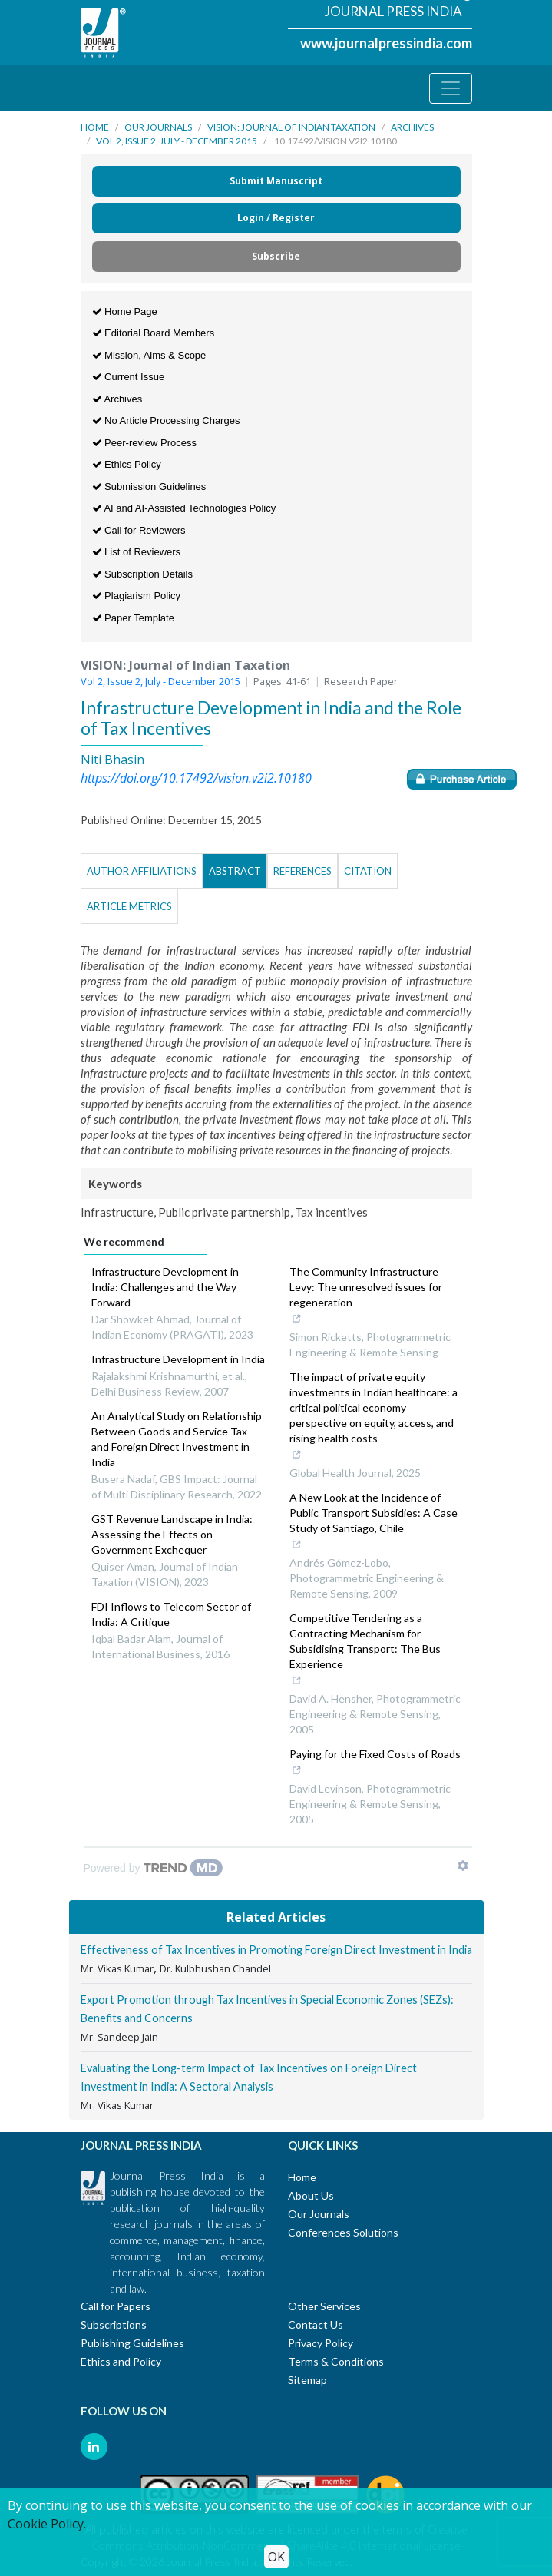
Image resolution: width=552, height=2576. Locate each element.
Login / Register (276, 217)
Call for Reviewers (139, 530)
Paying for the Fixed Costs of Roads (375, 1763)
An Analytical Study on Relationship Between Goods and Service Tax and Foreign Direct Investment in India (176, 1438)
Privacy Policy (320, 2342)
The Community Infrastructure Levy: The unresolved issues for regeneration (370, 1296)
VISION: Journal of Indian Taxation (291, 127)
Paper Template (133, 618)
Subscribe (276, 256)
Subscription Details (142, 574)
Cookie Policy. (47, 2523)
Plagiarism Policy (136, 595)
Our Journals (158, 127)
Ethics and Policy (121, 2361)
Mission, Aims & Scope (149, 355)
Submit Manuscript (276, 180)
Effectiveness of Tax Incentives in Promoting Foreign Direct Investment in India (276, 1949)
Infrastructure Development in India (178, 1359)
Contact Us (315, 2324)
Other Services (324, 2306)
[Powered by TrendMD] (153, 1867)
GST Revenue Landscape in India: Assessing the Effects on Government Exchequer (172, 1534)
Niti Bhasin (112, 759)
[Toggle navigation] (450, 88)
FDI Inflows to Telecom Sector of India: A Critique (171, 1614)
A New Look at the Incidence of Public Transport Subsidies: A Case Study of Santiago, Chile (373, 1522)
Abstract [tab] (235, 871)
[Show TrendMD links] (463, 1865)
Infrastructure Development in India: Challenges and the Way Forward (165, 1287)
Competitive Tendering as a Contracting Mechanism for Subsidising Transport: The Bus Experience (370, 1650)
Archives (412, 127)
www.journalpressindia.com (386, 43)
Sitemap (307, 2379)
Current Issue (128, 376)
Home (95, 127)
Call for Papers (115, 2306)
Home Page (124, 311)
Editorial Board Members (153, 333)
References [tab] (302, 871)
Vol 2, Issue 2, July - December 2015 (176, 141)
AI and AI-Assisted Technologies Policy (184, 508)
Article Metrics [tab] (129, 906)
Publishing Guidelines (132, 2342)
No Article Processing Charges (166, 420)
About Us (311, 2195)
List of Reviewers (136, 552)
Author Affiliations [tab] (142, 871)
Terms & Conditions (336, 2361)
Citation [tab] (368, 871)
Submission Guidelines (149, 486)
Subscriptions (114, 2324)
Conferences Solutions (343, 2232)
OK (276, 2556)
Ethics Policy (126, 464)
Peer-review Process (144, 443)
